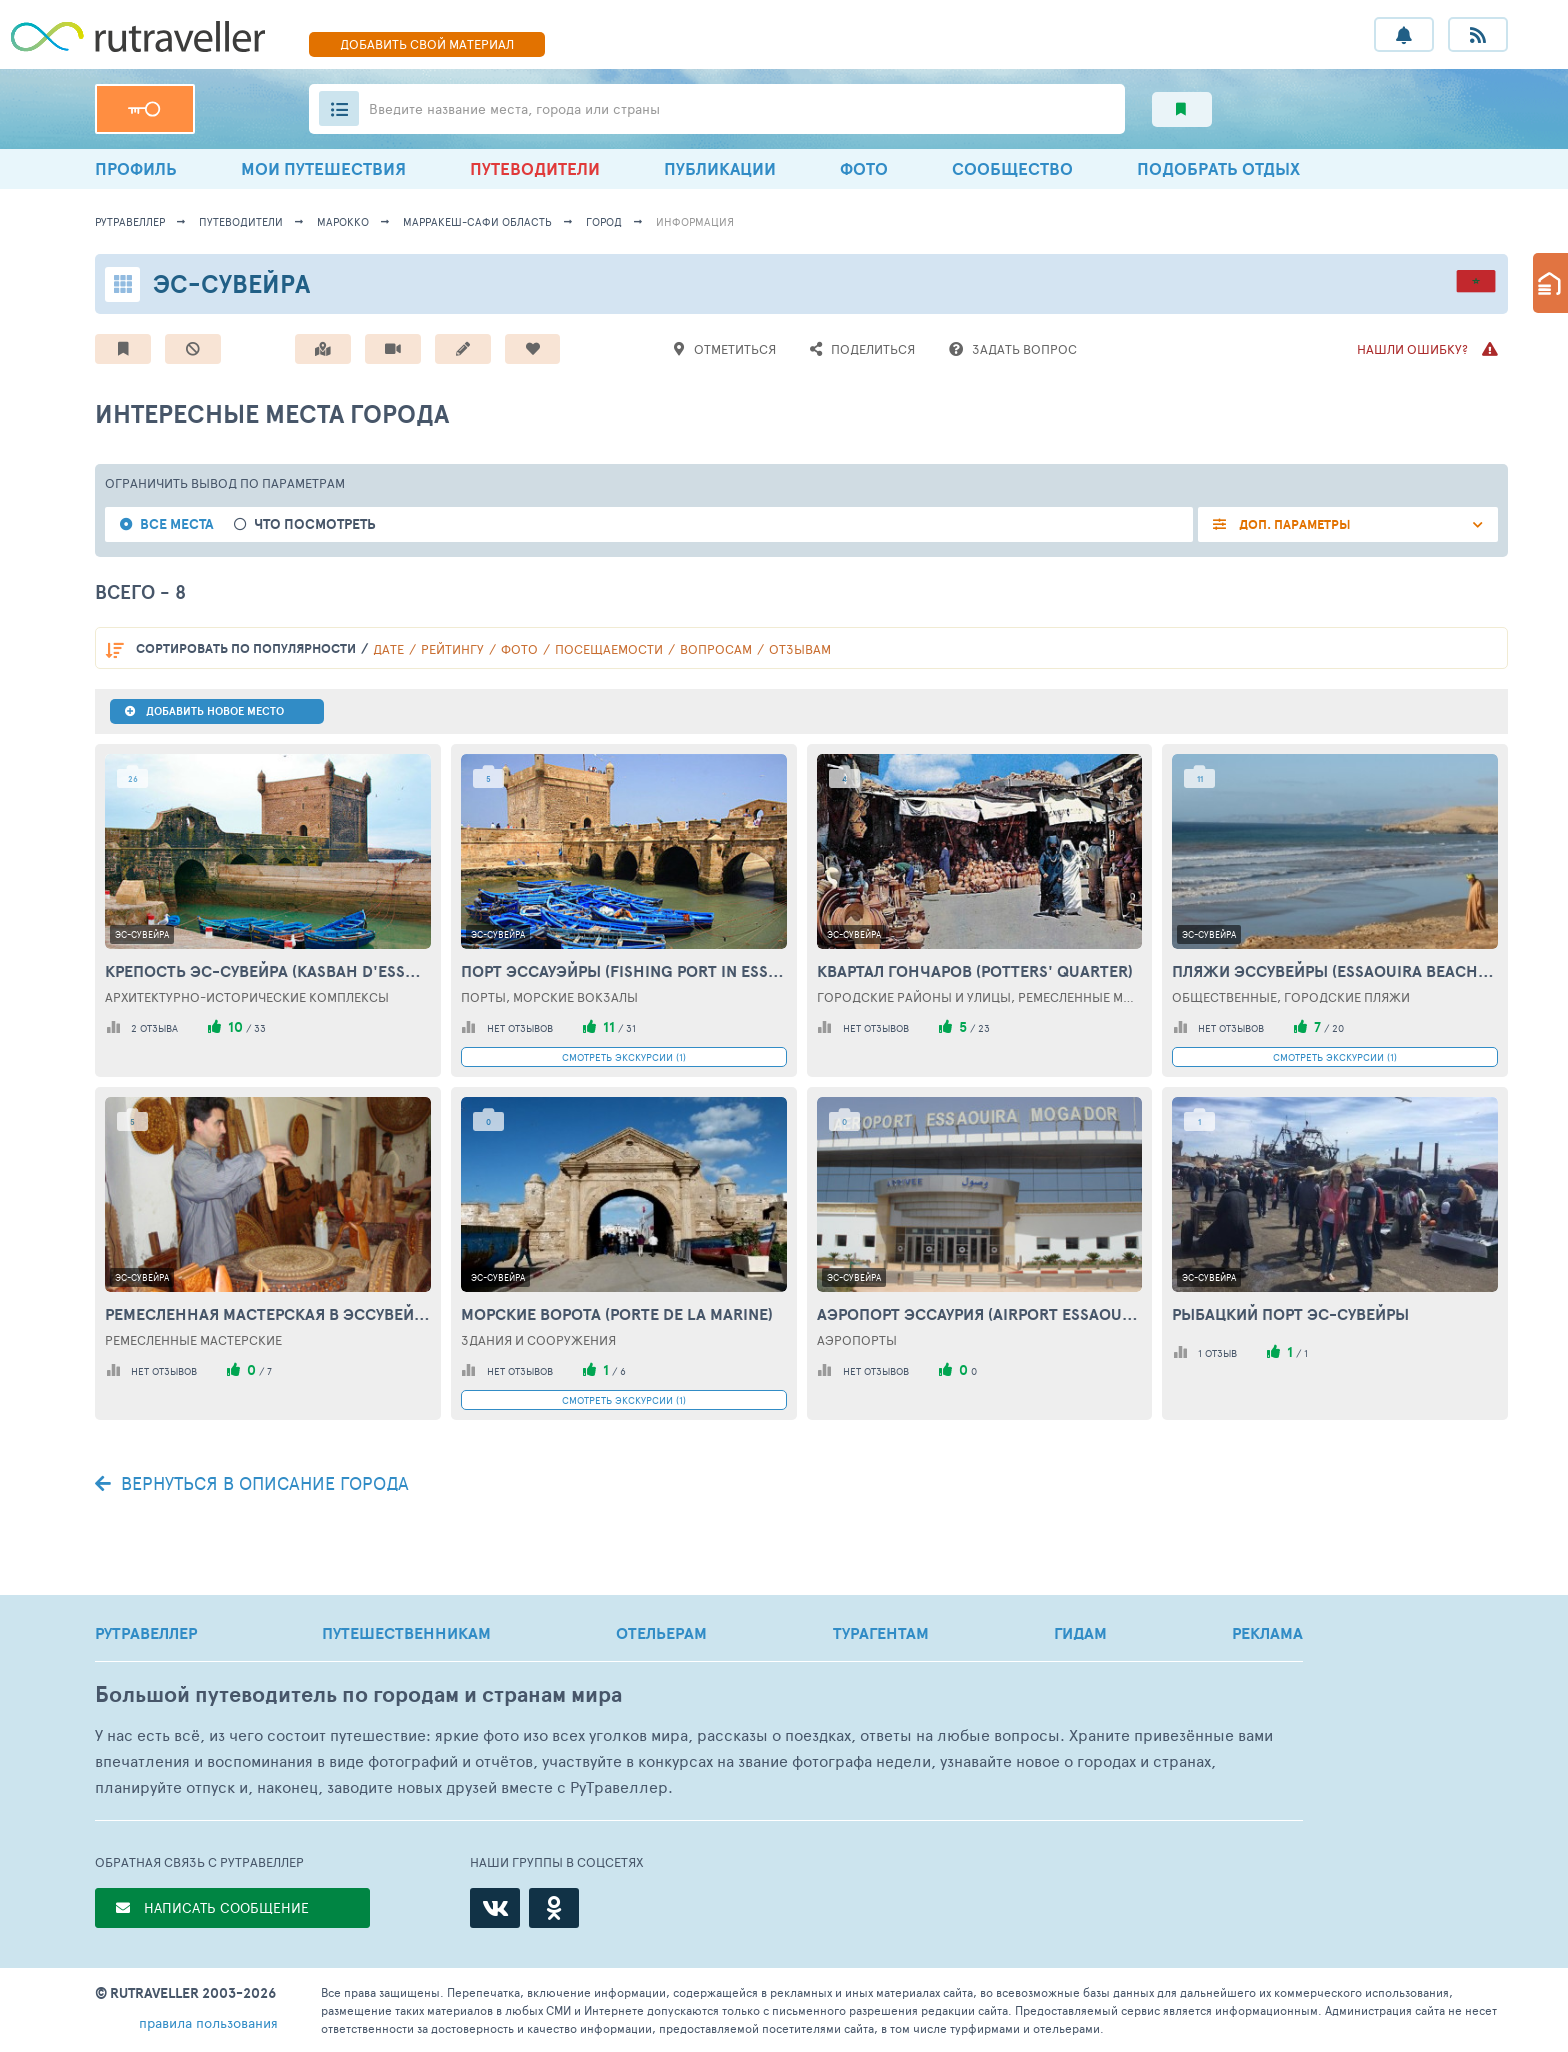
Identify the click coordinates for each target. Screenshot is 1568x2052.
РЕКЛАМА (1267, 1633)
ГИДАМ (1080, 1633)
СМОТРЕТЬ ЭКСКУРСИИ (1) (624, 1057)
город (604, 221)
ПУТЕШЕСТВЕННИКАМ (406, 1633)
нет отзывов (520, 1028)
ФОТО (864, 168)
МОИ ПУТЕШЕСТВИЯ (323, 168)
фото (519, 649)
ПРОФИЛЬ (136, 168)
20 (1338, 1028)
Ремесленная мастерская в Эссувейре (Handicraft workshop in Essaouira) (268, 1314)
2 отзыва (154, 1028)
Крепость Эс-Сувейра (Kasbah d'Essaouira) (268, 971)
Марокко (343, 221)
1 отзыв (1217, 1353)
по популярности (246, 648)
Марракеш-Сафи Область (477, 221)
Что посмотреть (315, 524)
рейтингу (452, 649)
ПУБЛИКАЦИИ (720, 168)
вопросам (716, 649)
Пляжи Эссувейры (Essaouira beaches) (1335, 971)
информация (695, 221)
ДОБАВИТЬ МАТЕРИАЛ (427, 44)
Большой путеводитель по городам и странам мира (358, 1694)
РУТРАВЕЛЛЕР (146, 1633)
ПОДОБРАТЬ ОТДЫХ (1218, 168)
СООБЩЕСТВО (1012, 168)
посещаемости (609, 649)
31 (631, 1028)
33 (260, 1028)
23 (984, 1028)
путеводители (241, 221)
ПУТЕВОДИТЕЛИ (535, 168)
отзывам (800, 649)
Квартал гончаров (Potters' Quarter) (975, 971)
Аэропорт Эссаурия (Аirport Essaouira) (980, 1314)
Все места (177, 524)
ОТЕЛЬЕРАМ (661, 1633)
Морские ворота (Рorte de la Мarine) (617, 1314)
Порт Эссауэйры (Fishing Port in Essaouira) (624, 971)
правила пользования (208, 2022)
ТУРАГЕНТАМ (881, 1633)
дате (388, 649)
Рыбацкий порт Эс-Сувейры (1290, 1314)
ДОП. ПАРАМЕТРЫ (1293, 524)
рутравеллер (130, 221)
